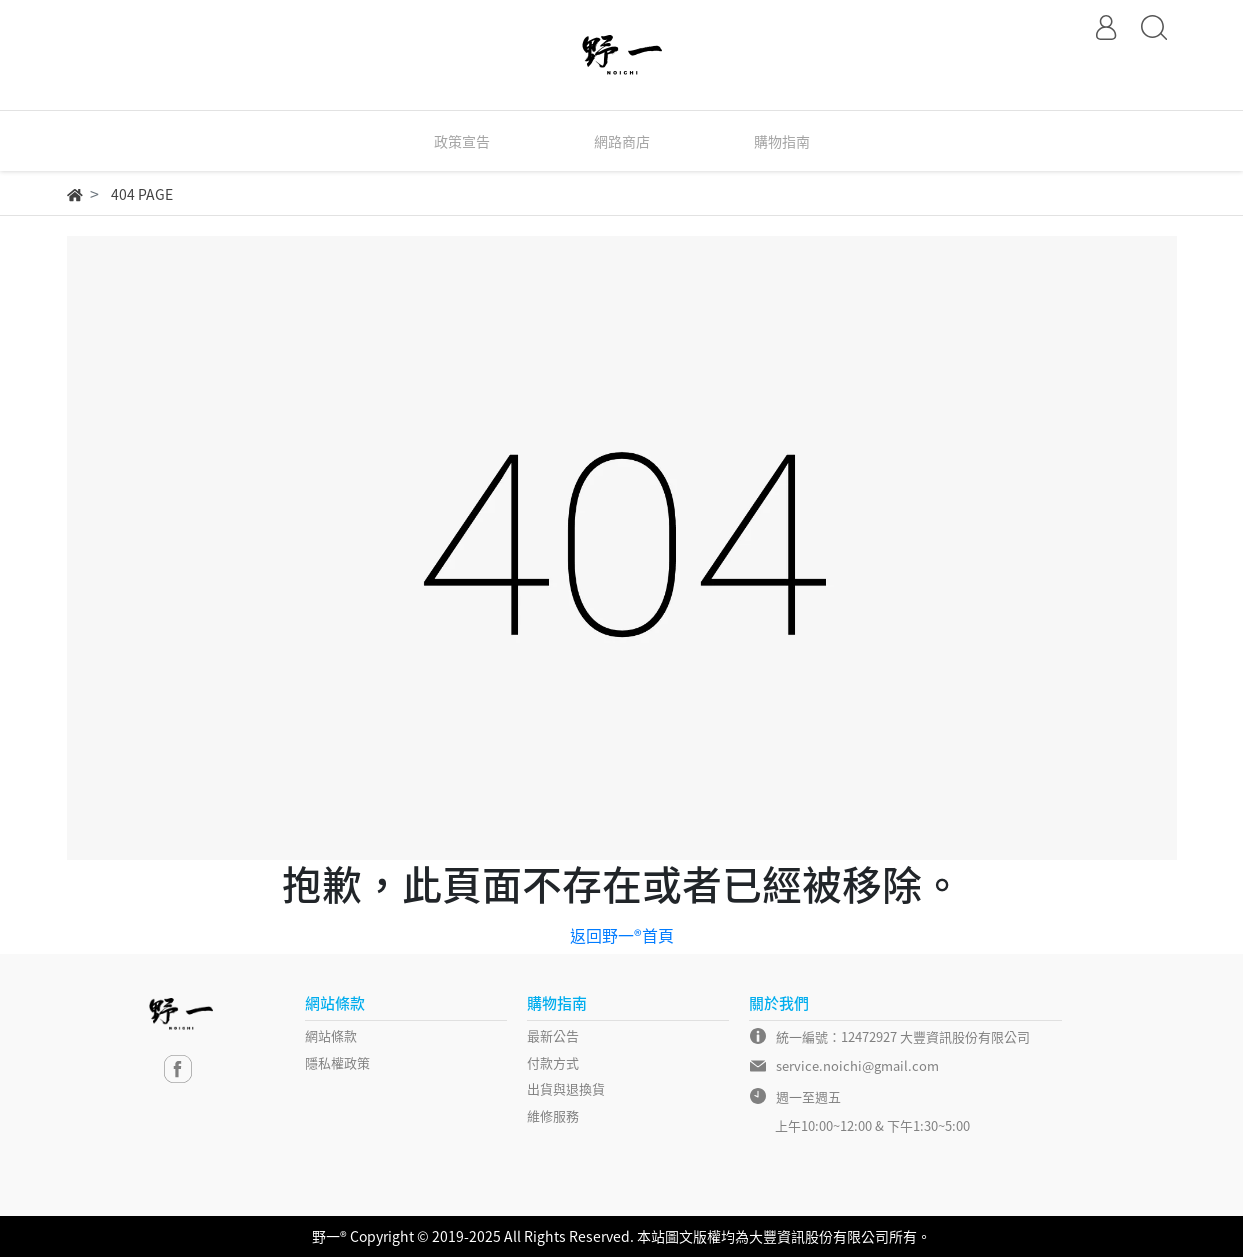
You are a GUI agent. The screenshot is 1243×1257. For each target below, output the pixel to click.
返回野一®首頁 (622, 935)
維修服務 (553, 1115)
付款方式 (553, 1062)
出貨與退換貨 (566, 1088)
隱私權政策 (337, 1062)
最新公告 (553, 1035)
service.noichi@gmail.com (857, 1065)
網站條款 (331, 1035)
